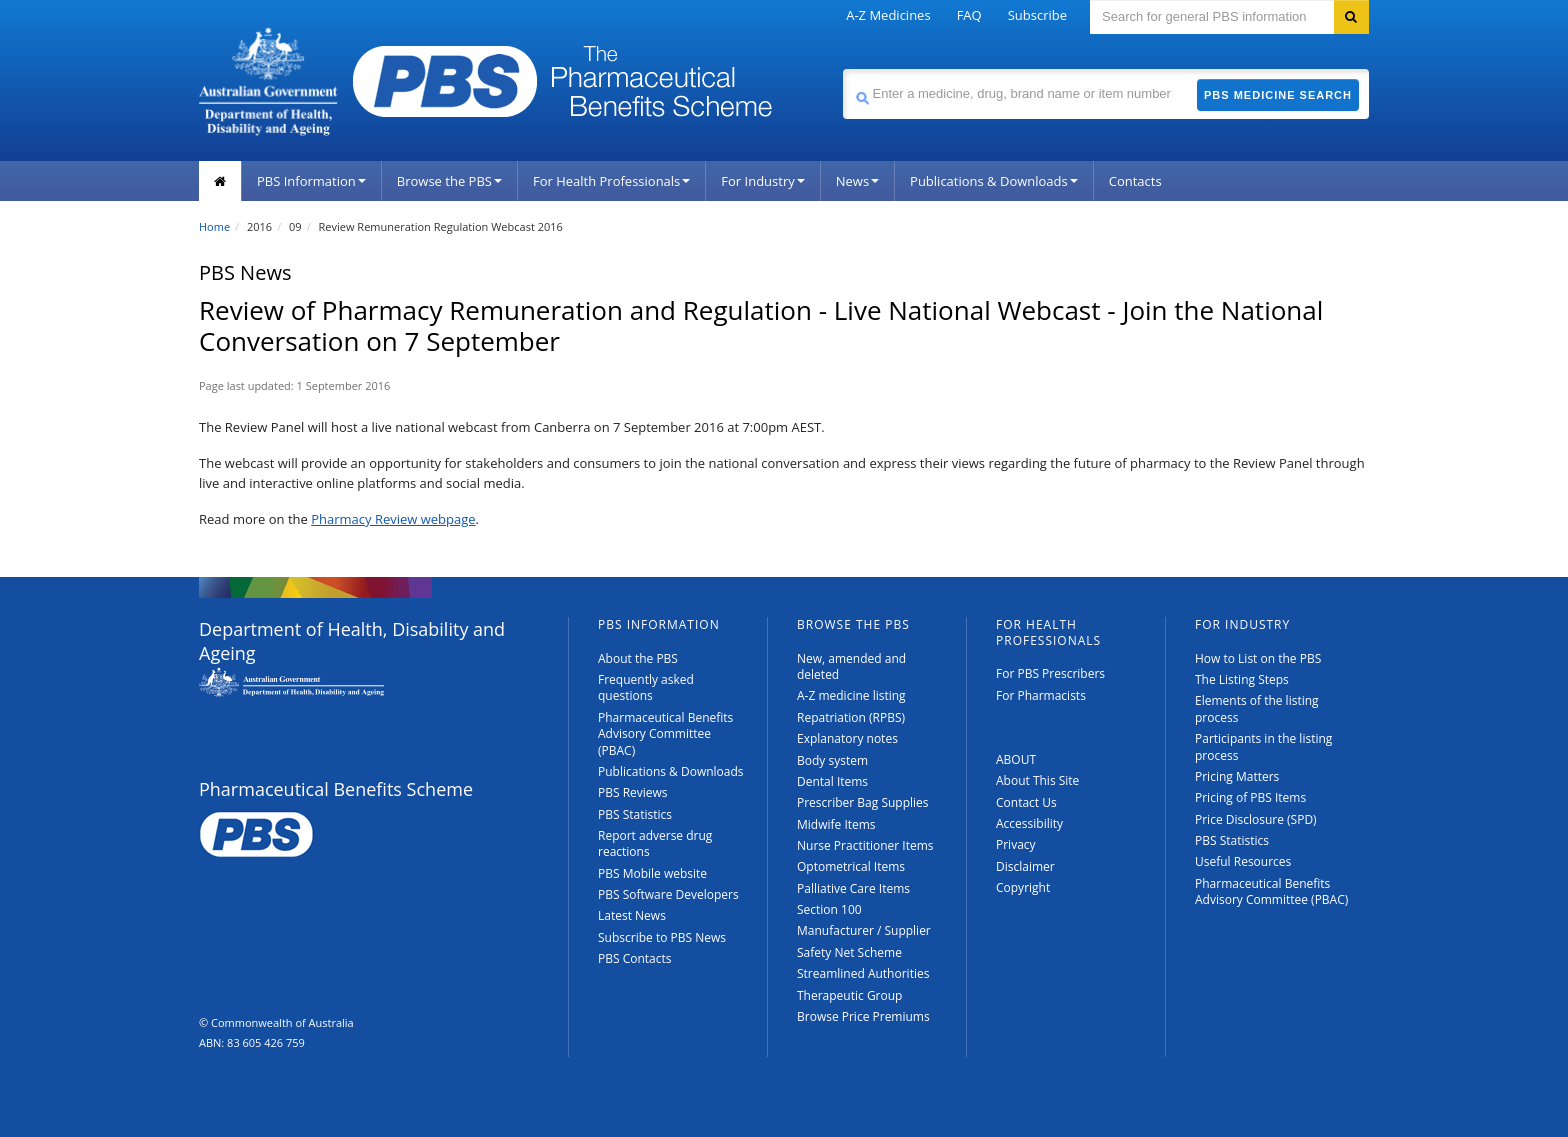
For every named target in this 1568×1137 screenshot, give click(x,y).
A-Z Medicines (888, 15)
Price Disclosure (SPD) (1256, 819)
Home (214, 226)
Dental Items (832, 781)
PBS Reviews (633, 792)
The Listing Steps (1242, 679)
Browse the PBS (449, 181)
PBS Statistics (635, 814)
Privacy (1016, 844)
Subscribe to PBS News (662, 937)
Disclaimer (1025, 866)
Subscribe (1037, 15)
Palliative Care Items (853, 888)
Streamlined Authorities (863, 973)
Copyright (1023, 887)
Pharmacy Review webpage (393, 519)
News (857, 181)
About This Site (1037, 780)
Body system (832, 760)
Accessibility (1029, 823)
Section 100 (829, 909)
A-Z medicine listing (851, 695)
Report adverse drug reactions (655, 843)
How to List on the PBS (1258, 658)
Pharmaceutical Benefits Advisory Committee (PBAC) (665, 734)
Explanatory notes (847, 738)
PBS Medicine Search (1278, 95)
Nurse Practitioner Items (865, 845)
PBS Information (311, 181)
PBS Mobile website (652, 873)
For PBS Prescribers (1050, 673)
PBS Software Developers (668, 894)
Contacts (1135, 181)
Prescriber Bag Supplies (863, 802)
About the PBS (638, 658)
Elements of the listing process (1257, 708)
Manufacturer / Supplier (864, 930)
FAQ (969, 15)
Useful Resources (1243, 861)
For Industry (762, 181)
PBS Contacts (635, 958)
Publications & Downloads (994, 181)
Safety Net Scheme (849, 952)
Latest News (632, 915)
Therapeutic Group (849, 995)
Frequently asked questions (646, 687)
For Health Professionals (611, 181)
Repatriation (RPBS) (851, 717)
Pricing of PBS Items (1250, 797)
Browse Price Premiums (863, 1016)
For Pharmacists (1041, 695)
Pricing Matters (1237, 776)
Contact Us (1026, 802)
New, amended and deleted (851, 666)
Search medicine (842, 68)
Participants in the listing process (1263, 746)
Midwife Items (836, 824)
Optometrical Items (851, 866)
